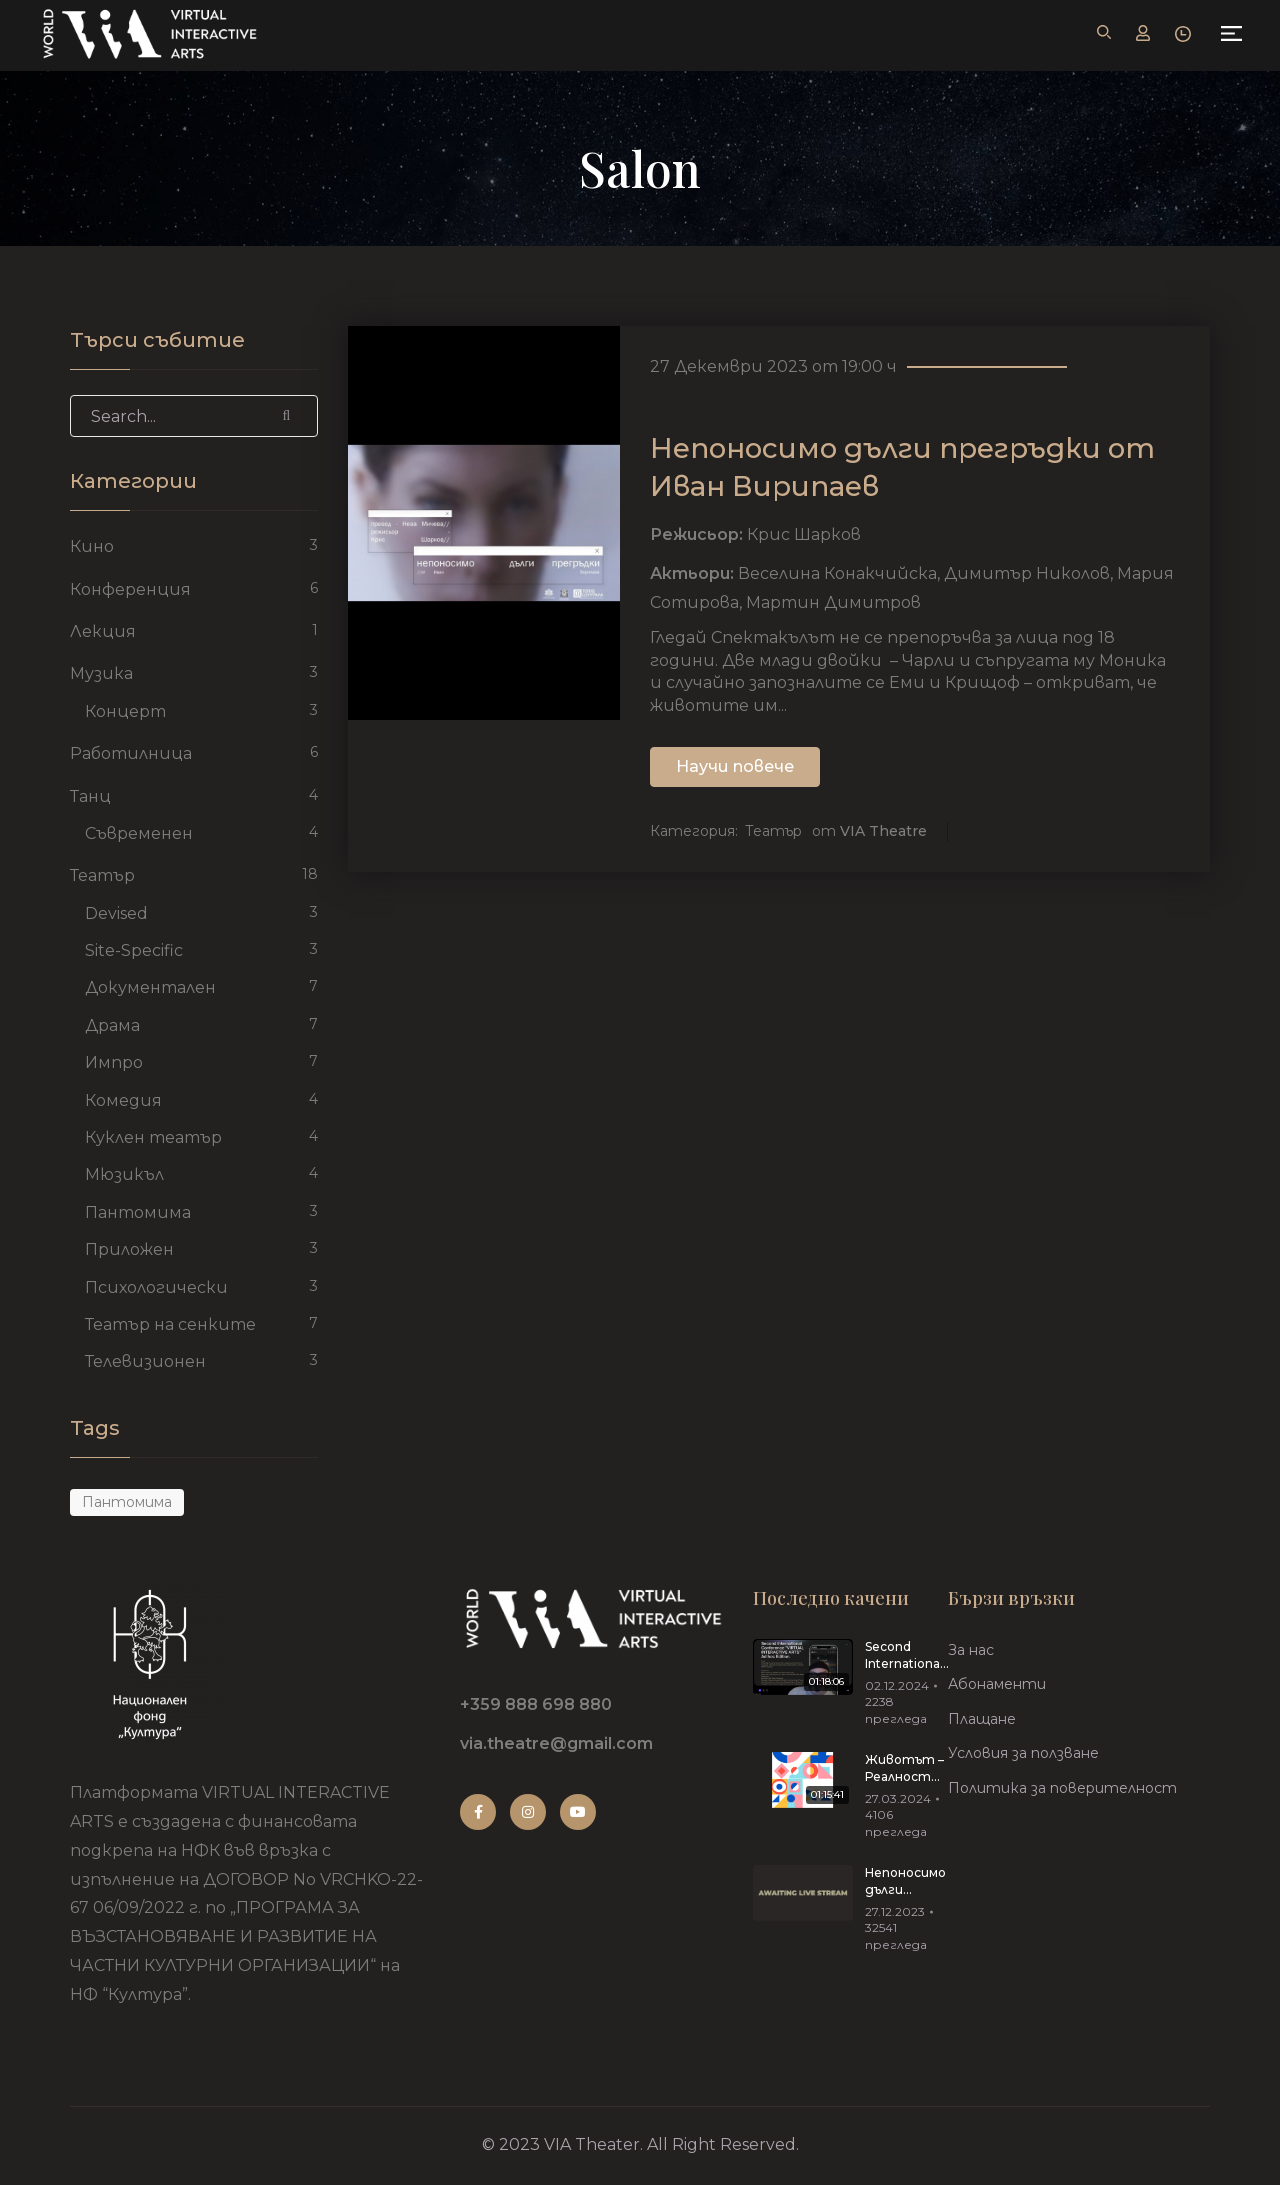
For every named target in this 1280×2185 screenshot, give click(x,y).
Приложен (129, 1249)
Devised (116, 913)
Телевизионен (145, 1361)
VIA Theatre (883, 832)
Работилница (131, 753)
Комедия (123, 1100)
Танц (90, 796)
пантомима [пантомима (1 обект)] (127, 1502)
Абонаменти (997, 1684)
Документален (150, 987)
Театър (773, 832)
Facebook (478, 1812)
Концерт (125, 711)
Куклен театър (153, 1137)
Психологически (156, 1287)
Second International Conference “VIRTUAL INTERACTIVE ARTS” (907, 1656)
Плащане (982, 1719)
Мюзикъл (124, 1174)
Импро (114, 1062)
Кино (92, 546)
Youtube (578, 1812)
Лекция (103, 631)
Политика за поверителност (1062, 1788)
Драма (112, 1025)
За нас (971, 1650)
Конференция (130, 589)
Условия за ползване (1023, 1753)
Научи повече (735, 767)
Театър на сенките (170, 1324)
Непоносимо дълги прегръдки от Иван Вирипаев (905, 1882)
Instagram (528, 1812)
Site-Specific (134, 950)
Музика (101, 673)
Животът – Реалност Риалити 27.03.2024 (904, 1769)
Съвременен (139, 833)
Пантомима (138, 1212)
